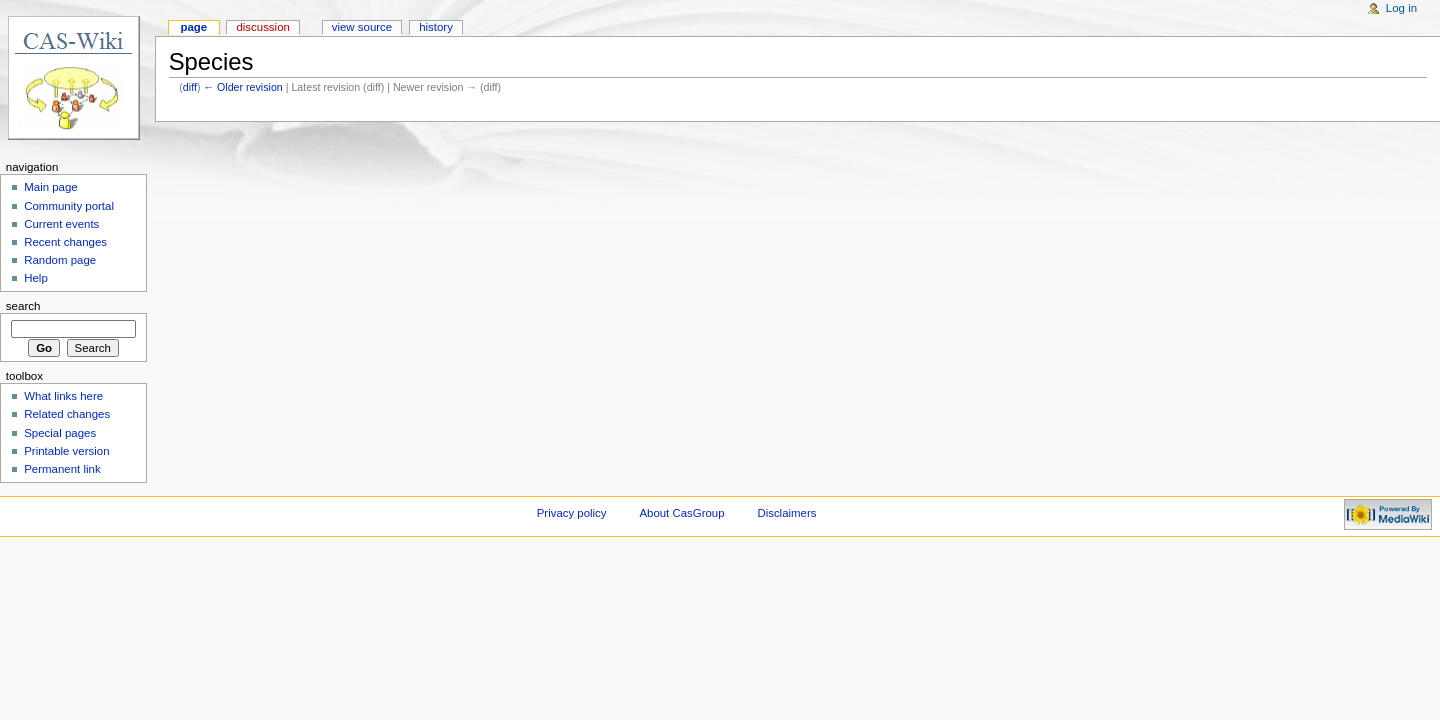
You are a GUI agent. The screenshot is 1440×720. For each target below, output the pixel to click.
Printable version (66, 451)
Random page (60, 260)
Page (193, 27)
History (436, 27)
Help (36, 278)
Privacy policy (572, 513)
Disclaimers (786, 513)
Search (23, 306)
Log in (1401, 8)
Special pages (60, 433)
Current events (61, 224)
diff (190, 87)
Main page (51, 187)
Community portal (69, 206)
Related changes (67, 414)
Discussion (262, 27)
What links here (63, 396)
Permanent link (62, 469)
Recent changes (65, 242)
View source (362, 27)
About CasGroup (681, 513)
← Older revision (242, 87)
